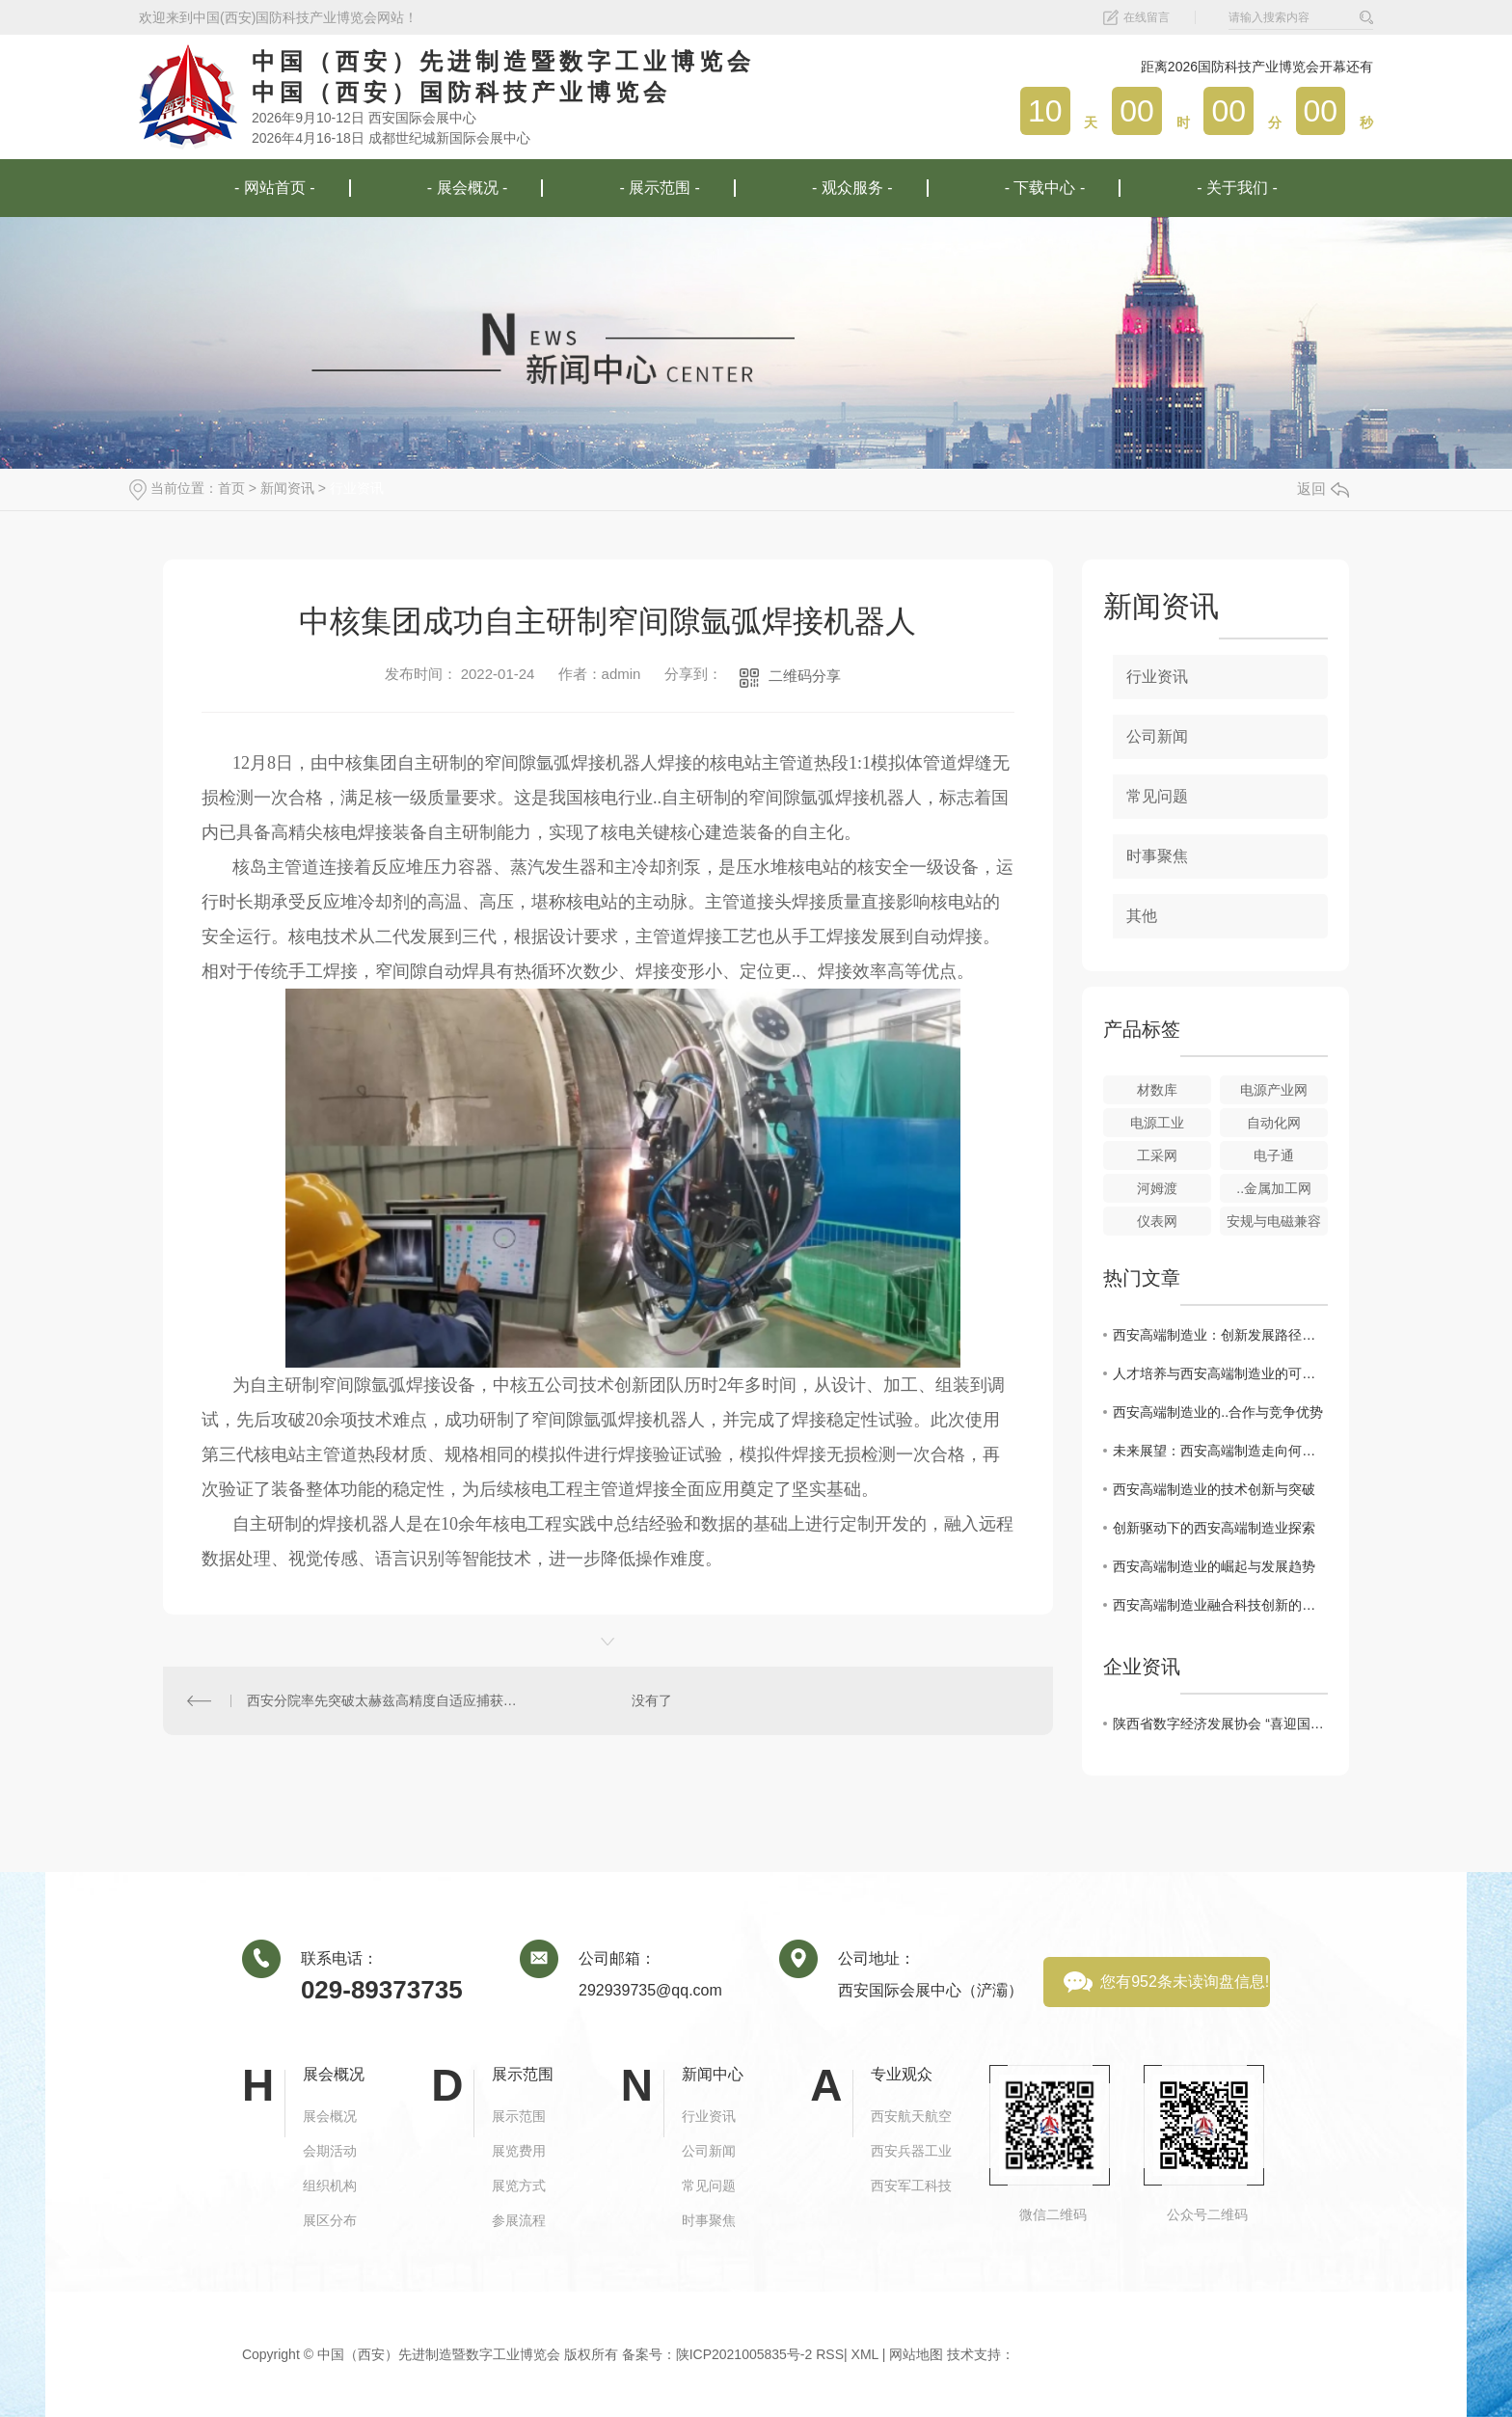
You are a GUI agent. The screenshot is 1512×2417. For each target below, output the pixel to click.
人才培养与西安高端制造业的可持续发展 (1220, 1373)
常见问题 (1157, 796)
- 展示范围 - (659, 187)
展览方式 (519, 2185)
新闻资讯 (287, 488)
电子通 (1274, 1155)
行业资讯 (357, 488)
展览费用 (519, 2151)
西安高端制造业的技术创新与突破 (1214, 1489)
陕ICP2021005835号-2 (744, 2354)
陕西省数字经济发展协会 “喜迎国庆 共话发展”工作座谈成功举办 (1220, 1723)
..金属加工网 (1273, 1188)
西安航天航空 (911, 2116)
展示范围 (519, 2116)
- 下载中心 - (1045, 187)
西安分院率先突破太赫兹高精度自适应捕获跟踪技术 (386, 1700)
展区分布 (330, 2220)
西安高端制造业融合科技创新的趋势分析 (1220, 1605)
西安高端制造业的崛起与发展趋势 (1214, 1566)
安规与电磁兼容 (1274, 1221)
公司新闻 (1157, 736)
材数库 (1157, 1090)
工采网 (1157, 1155)
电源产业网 (1274, 1090)
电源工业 (1157, 1122)
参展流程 (519, 2220)
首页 (231, 488)
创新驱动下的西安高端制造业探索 (1214, 1527)
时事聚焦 (1157, 856)
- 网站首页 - (274, 187)
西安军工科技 (911, 2185)
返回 (1323, 488)
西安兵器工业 (911, 2151)
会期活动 (330, 2151)
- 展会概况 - (467, 187)
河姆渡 (1157, 1188)
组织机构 (330, 2185)
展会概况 (330, 2116)
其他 (1141, 916)
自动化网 (1274, 1122)
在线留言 (1146, 17)
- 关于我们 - (1237, 187)
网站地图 (916, 2354)
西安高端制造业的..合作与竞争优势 (1218, 1412)
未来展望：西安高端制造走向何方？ (1220, 1450)
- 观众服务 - (852, 187)
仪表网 (1157, 1221)
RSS (830, 2354)
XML (864, 2354)
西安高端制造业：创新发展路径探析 (1220, 1335)
